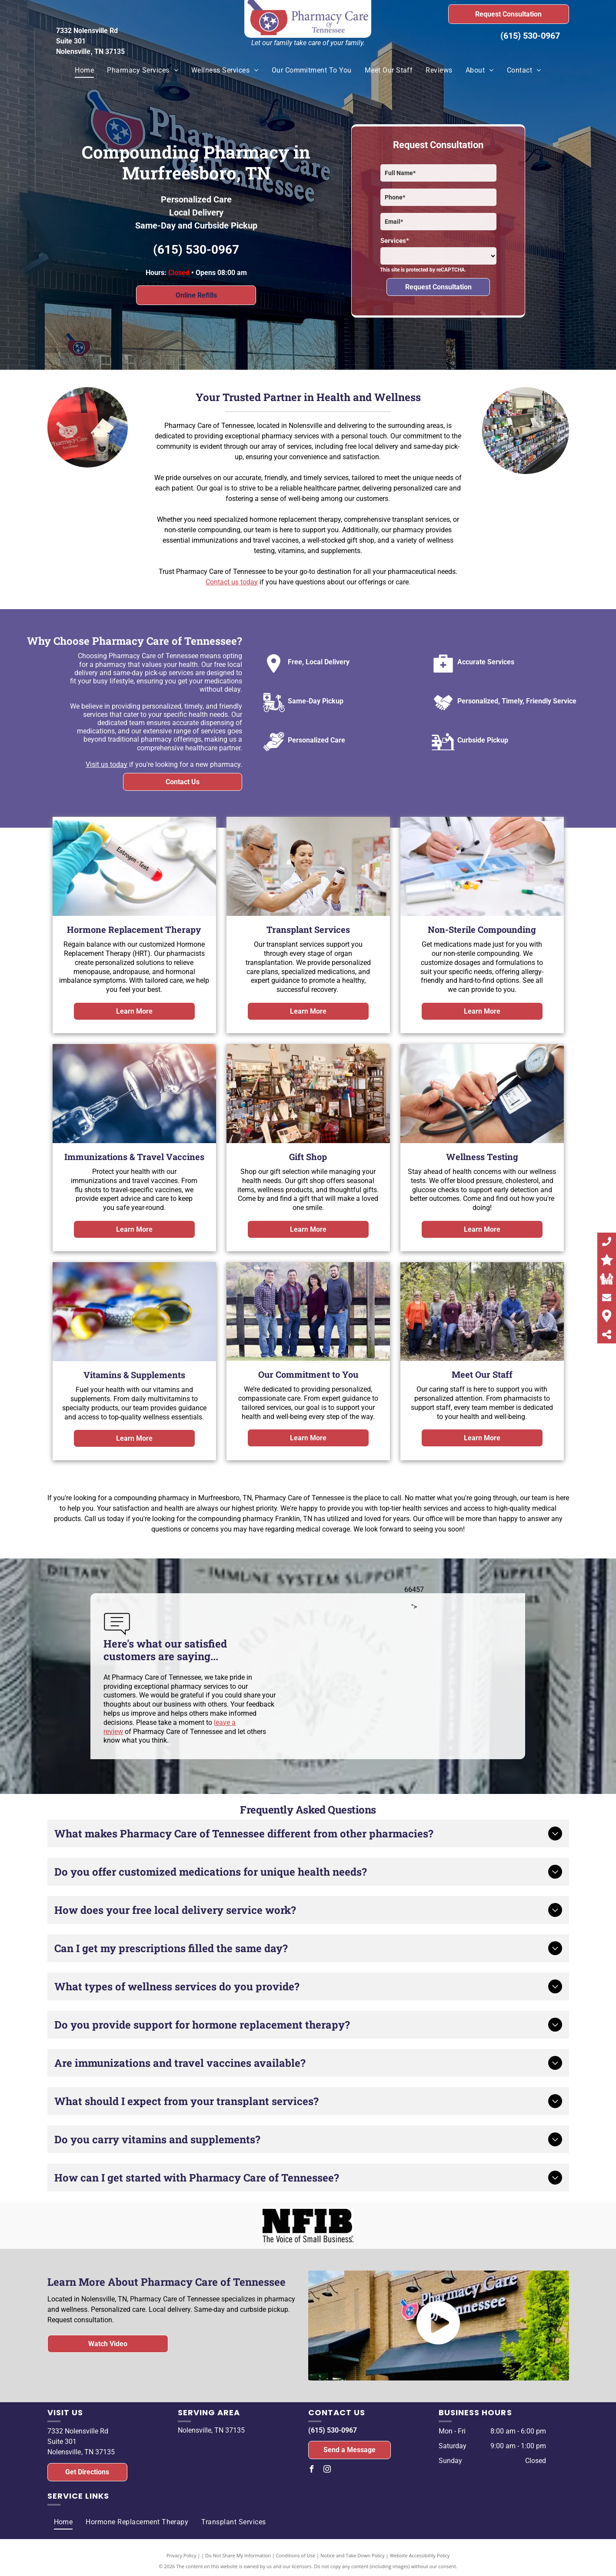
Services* (394, 241)
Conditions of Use (296, 2555)
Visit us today (106, 764)
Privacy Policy (181, 2555)
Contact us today (232, 582)
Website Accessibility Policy (420, 2555)
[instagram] (327, 2470)
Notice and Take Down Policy (352, 2555)
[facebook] (311, 2470)
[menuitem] (84, 70)
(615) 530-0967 (530, 35)
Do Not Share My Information (238, 2555)
